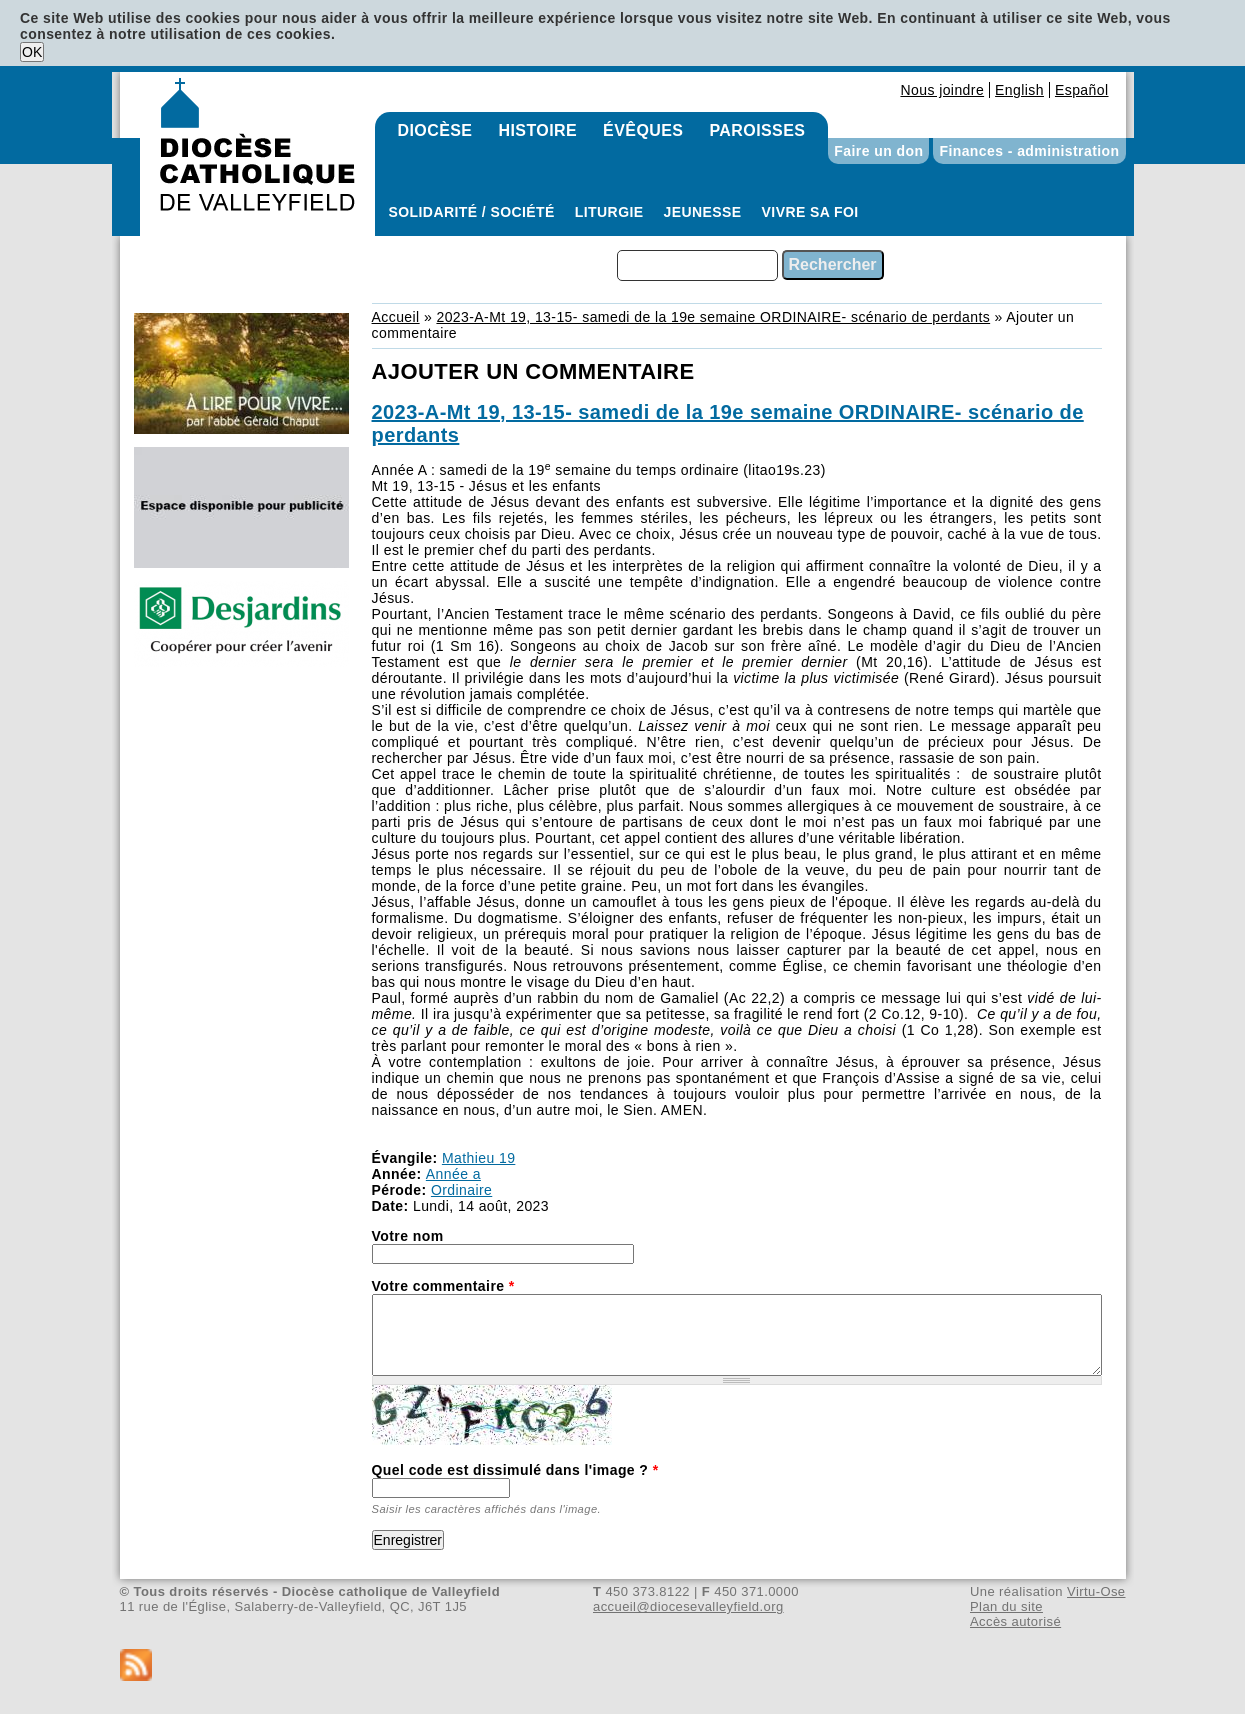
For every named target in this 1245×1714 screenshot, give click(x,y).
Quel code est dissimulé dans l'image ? (515, 1470)
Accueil (396, 317)
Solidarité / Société (472, 212)
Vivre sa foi (810, 212)
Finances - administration (1029, 151)
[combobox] (697, 265)
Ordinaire (461, 1190)
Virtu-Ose (1096, 1591)
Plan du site (1006, 1606)
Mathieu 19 (478, 1158)
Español (1082, 90)
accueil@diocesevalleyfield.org (688, 1606)
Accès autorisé (1015, 1621)
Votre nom (408, 1236)
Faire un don (878, 151)
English (1019, 90)
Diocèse (435, 130)
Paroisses (757, 130)
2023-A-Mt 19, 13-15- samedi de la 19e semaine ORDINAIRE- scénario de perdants (713, 317)
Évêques (643, 130)
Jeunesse (703, 212)
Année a (453, 1174)
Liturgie (609, 212)
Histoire (537, 130)
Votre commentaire (443, 1286)
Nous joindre (942, 90)
